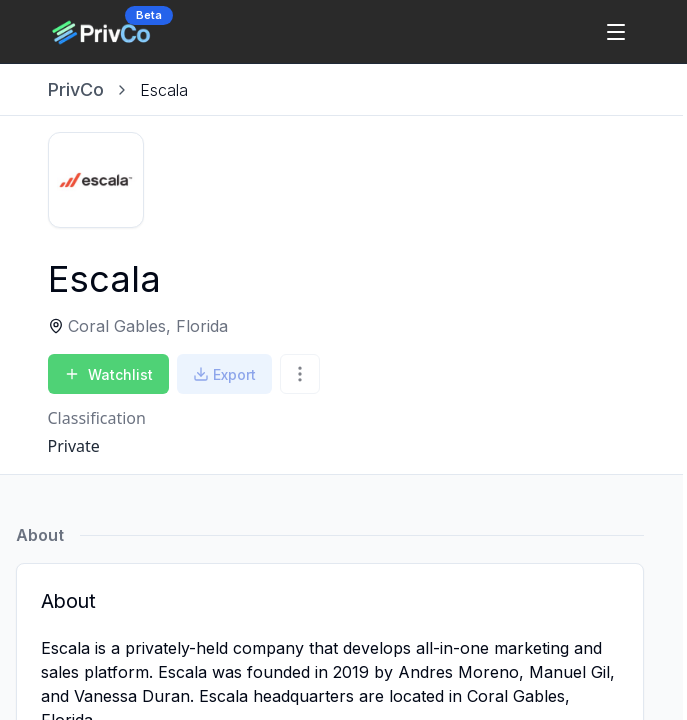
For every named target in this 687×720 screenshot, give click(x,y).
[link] (164, 90)
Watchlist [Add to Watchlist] (108, 374)
